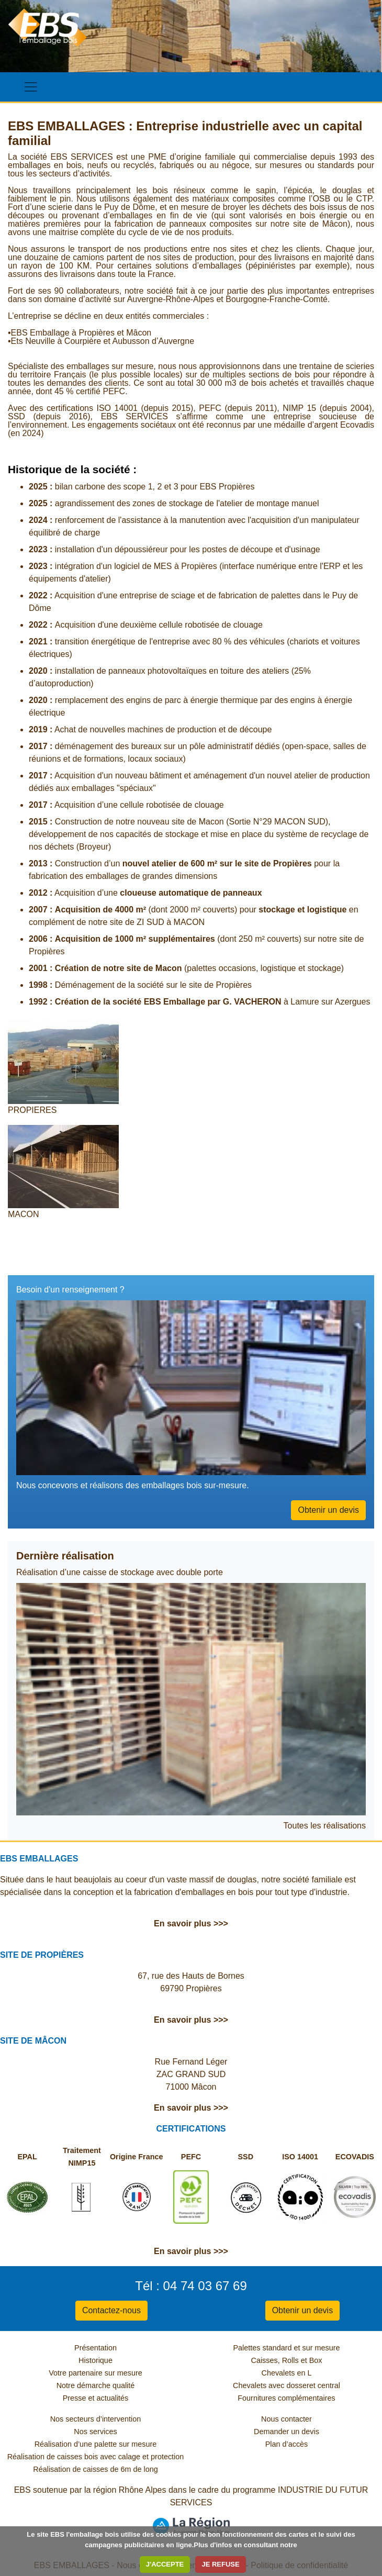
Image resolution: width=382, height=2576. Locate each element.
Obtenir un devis (328, 1510)
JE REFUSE (220, 2564)
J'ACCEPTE (165, 2564)
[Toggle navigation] (31, 86)
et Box (311, 2360)
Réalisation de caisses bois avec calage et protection (95, 2456)
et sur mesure (317, 2348)
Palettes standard (262, 2348)
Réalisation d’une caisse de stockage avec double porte (119, 1572)
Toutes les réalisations (325, 1825)
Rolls (290, 2360)
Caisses (264, 2360)
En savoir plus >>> (191, 1923)
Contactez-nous (111, 2310)
